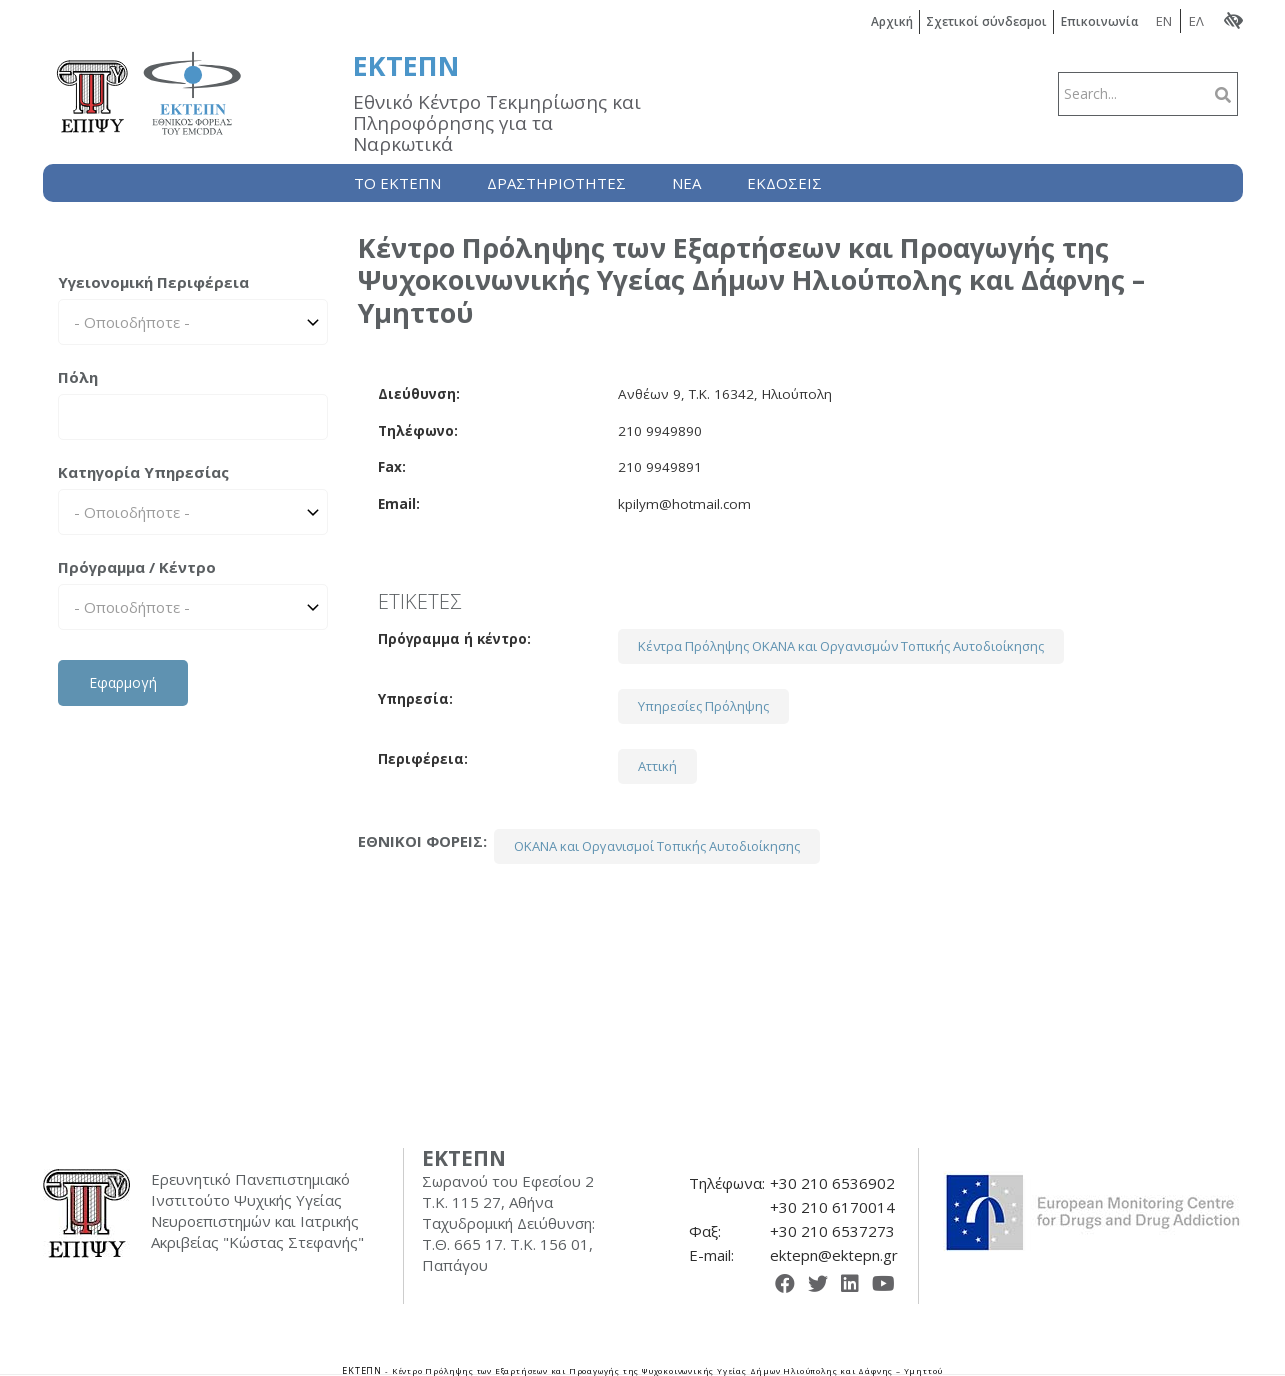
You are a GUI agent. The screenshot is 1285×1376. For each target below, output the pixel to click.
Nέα (686, 183)
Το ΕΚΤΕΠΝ (397, 183)
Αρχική (893, 21)
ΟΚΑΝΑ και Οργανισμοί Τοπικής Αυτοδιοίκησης (657, 846)
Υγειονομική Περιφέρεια (153, 282)
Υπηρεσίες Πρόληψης (703, 706)
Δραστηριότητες (556, 183)
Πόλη (78, 377)
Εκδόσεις (784, 183)
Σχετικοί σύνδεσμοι (987, 21)
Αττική (657, 766)
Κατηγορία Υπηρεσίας (143, 472)
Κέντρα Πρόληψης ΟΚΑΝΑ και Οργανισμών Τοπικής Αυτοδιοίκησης (841, 646)
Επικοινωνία (1100, 21)
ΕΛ (1196, 21)
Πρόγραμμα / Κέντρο (137, 567)
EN (1164, 21)
